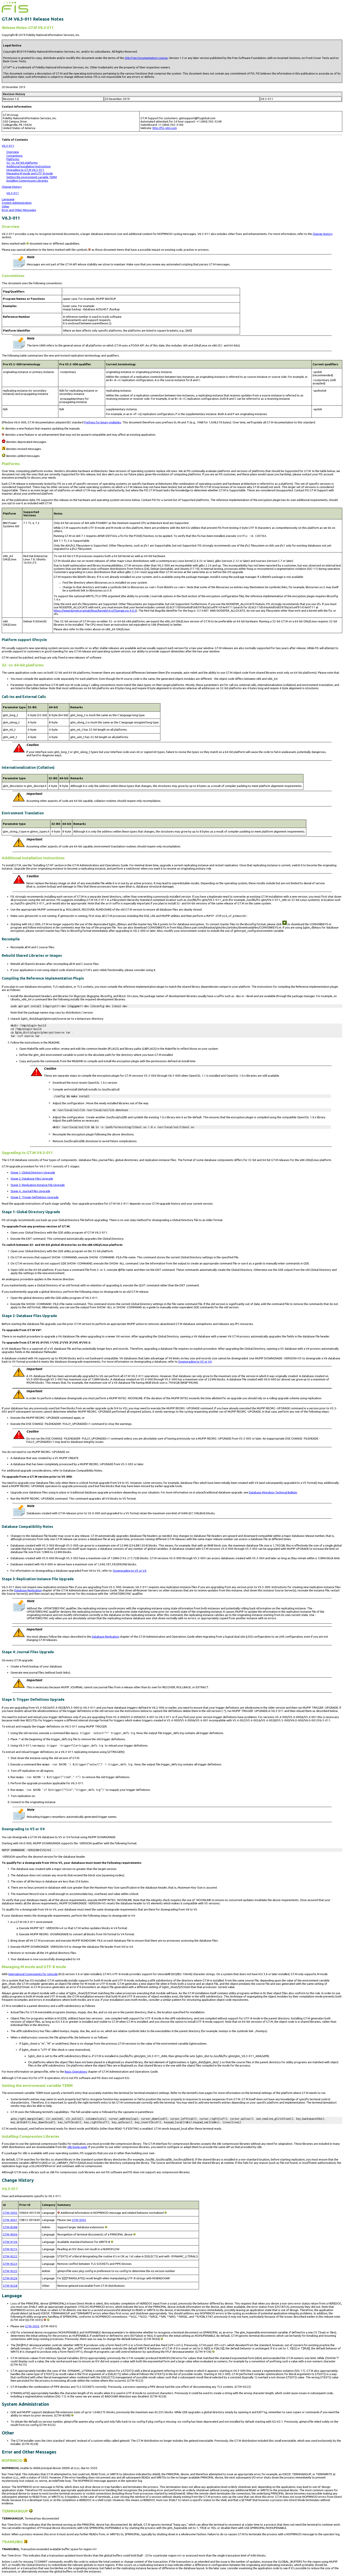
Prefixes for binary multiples (102, 422)
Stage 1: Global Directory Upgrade (33, 1172)
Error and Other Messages (19, 210)
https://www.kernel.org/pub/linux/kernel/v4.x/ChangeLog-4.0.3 (95, 610)
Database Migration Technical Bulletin (273, 1492)
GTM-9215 (10, 2249)
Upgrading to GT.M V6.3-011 (25, 170)
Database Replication (28, 1590)
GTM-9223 (10, 2263)
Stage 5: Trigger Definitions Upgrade (35, 1197)
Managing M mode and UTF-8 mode (29, 173)
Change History (12, 186)
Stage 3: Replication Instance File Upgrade (38, 1185)
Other (5, 206)
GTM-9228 (10, 2285)
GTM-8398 (10, 2227)
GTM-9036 (10, 2234)
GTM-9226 (10, 2278)
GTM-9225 (10, 2271)
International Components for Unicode (33, 1974)
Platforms (12, 159)
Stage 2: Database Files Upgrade (32, 1178)
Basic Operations (76, 2071)
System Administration (17, 202)
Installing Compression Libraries (27, 180)
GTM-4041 (10, 2220)
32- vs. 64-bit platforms (22, 162)
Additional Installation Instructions (28, 166)
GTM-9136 (10, 2242)
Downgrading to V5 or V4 (195, 1361)
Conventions (14, 155)
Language (8, 199)
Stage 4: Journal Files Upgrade (30, 1191)
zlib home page (77, 2147)
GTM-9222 (10, 2256)
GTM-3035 (10, 2212)
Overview (12, 152)
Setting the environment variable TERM (31, 177)
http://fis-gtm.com (164, 128)
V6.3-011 (8, 145)
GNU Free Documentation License (146, 58)
